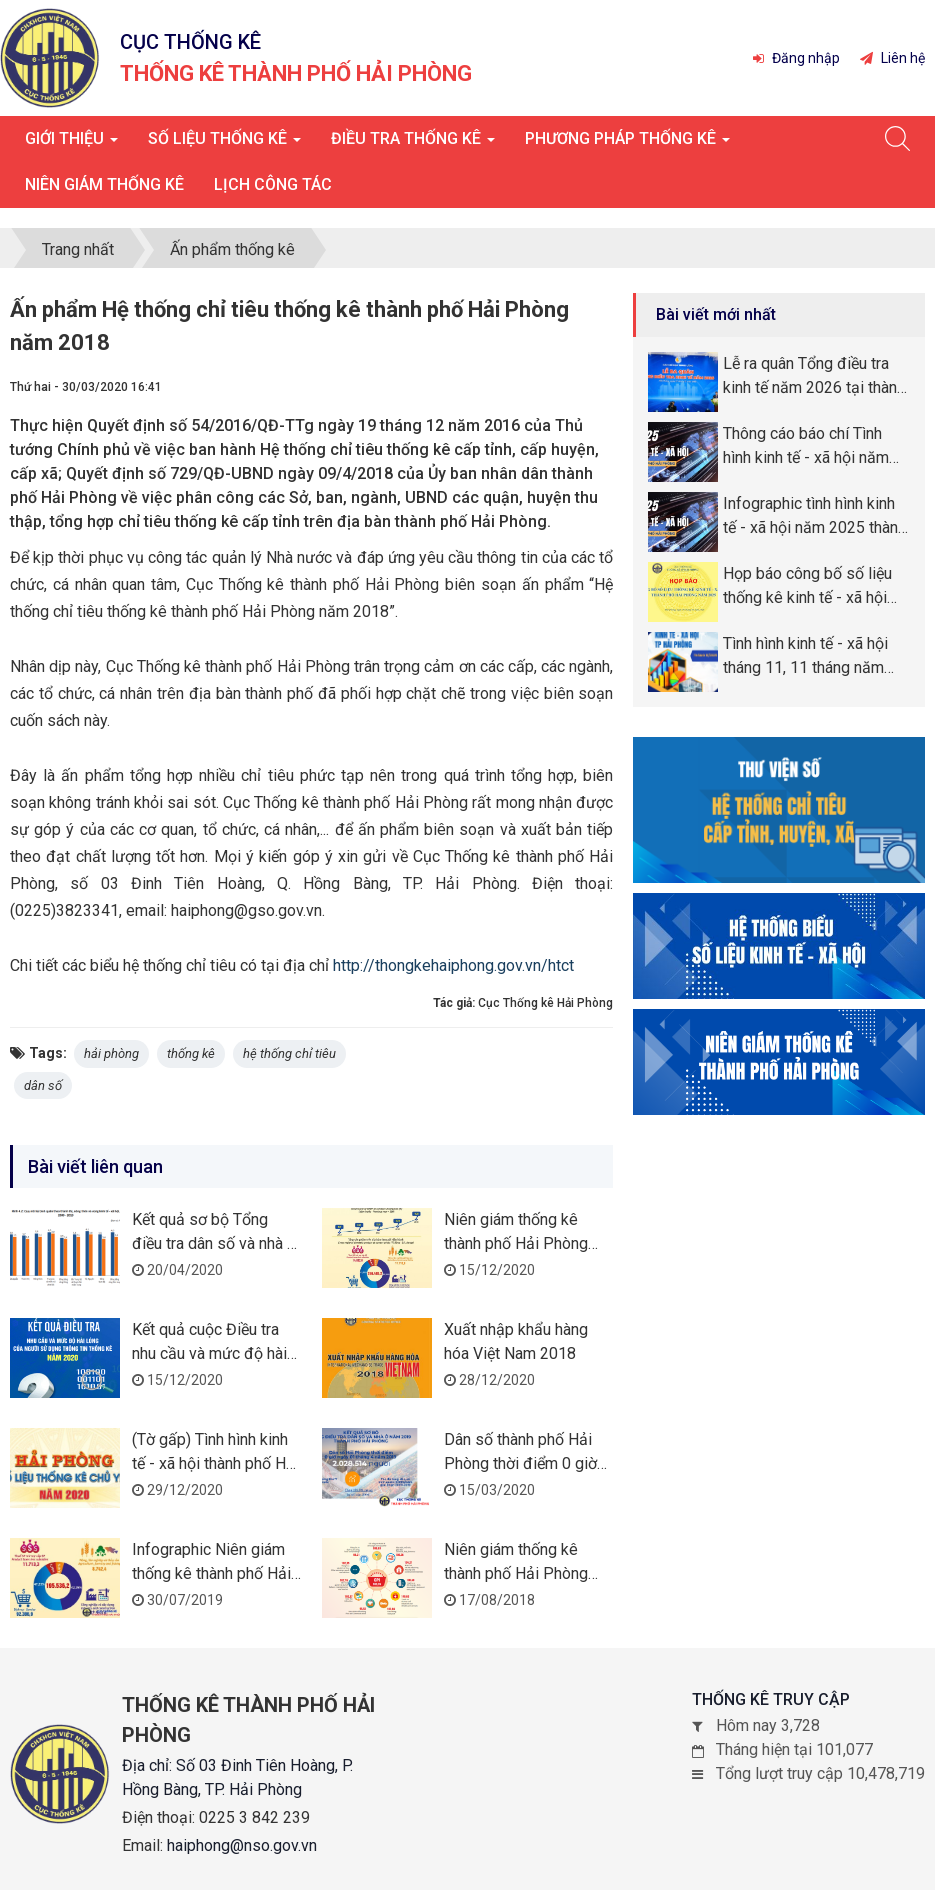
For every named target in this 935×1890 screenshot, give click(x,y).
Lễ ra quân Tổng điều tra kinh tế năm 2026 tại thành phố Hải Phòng (814, 377)
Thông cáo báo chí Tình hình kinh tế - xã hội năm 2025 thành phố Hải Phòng (815, 447)
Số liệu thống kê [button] (224, 144)
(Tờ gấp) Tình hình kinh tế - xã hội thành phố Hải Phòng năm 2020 (215, 1463)
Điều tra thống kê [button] (413, 144)
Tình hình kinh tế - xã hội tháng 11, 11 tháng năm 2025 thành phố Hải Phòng (815, 657)
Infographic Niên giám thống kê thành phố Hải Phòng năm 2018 (211, 1573)
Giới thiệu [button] (71, 144)
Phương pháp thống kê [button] (627, 144)
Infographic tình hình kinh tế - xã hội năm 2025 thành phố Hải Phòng (814, 517)
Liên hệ (892, 58)
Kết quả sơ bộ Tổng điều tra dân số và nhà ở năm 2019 (214, 1243)
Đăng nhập (796, 58)
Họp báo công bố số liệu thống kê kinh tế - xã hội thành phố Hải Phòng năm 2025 (812, 587)
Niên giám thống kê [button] (104, 184)
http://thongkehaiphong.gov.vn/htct (453, 965)
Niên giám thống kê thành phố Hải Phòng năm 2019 (516, 1243)
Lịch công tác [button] (273, 184)
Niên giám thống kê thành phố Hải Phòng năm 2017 (516, 1573)
